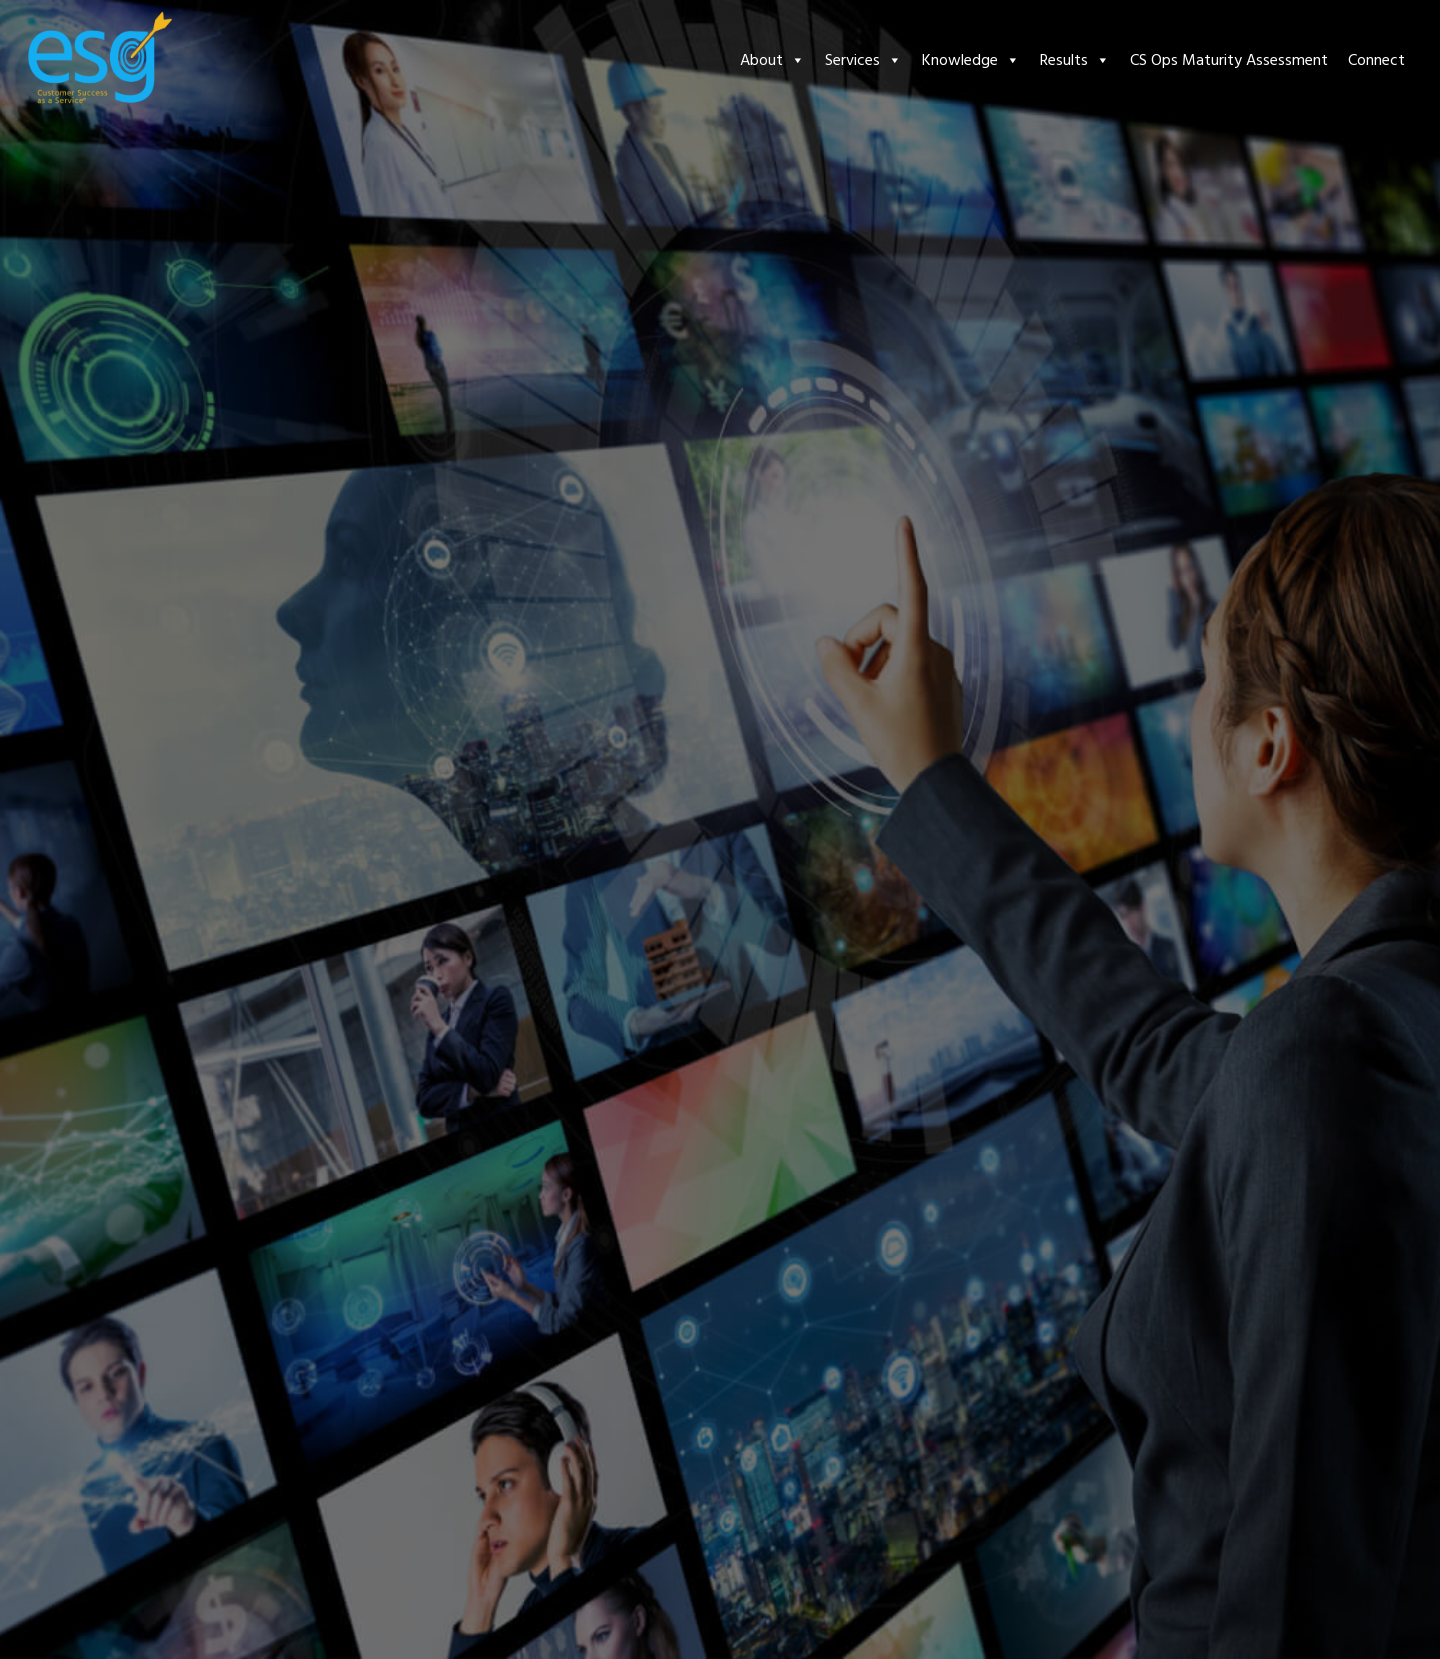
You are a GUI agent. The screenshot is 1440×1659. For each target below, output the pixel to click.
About (772, 60)
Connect (1376, 60)
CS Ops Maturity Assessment (1229, 60)
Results (1075, 60)
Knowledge (971, 60)
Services (863, 60)
